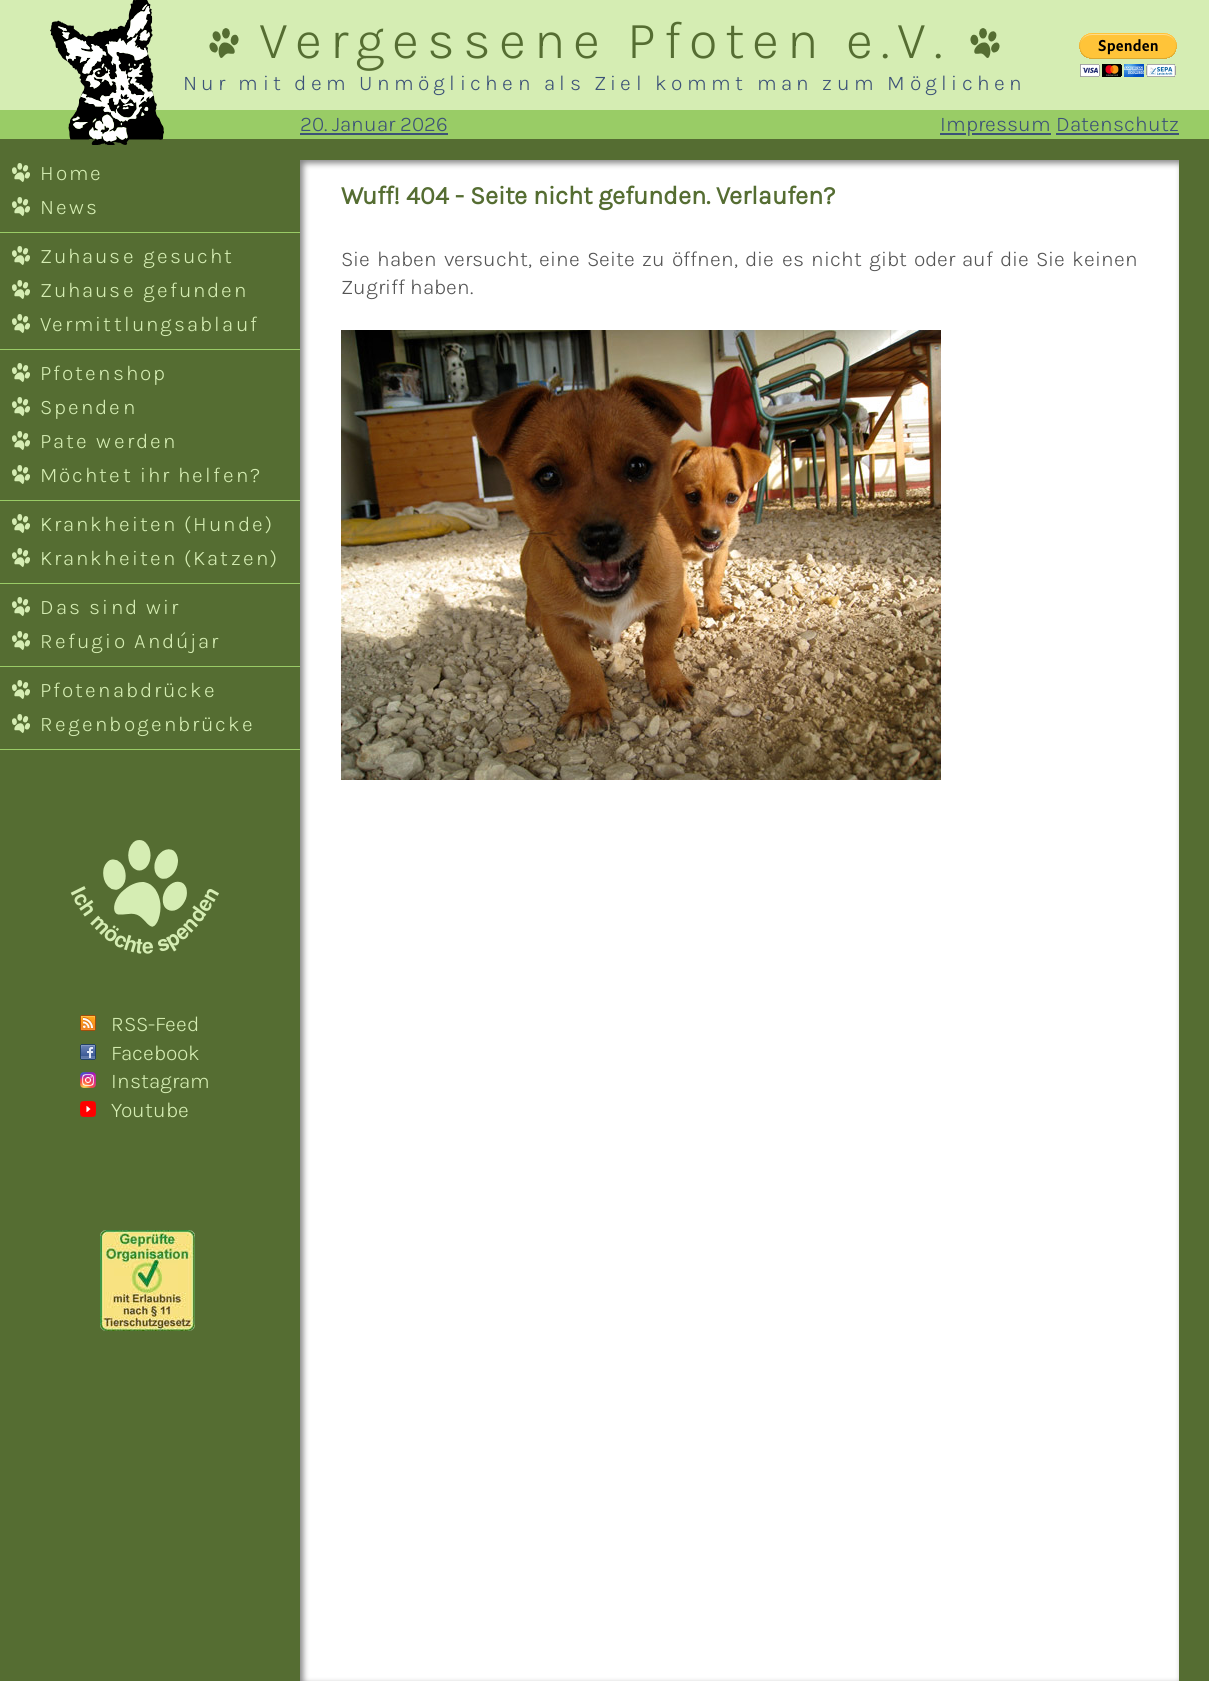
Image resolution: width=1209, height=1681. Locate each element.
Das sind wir (110, 607)
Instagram (160, 1081)
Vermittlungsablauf (149, 324)
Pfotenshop (103, 373)
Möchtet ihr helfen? (151, 475)
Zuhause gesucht (137, 256)
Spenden (88, 407)
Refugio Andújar (130, 641)
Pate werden (108, 441)
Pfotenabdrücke (128, 690)
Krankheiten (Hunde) (157, 524)
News (69, 207)
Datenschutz (1117, 124)
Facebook (155, 1053)
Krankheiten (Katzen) (159, 558)
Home (71, 173)
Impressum (995, 124)
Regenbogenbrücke (148, 724)
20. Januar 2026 (374, 124)
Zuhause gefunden (144, 290)
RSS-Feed (155, 1024)
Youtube (150, 1110)
